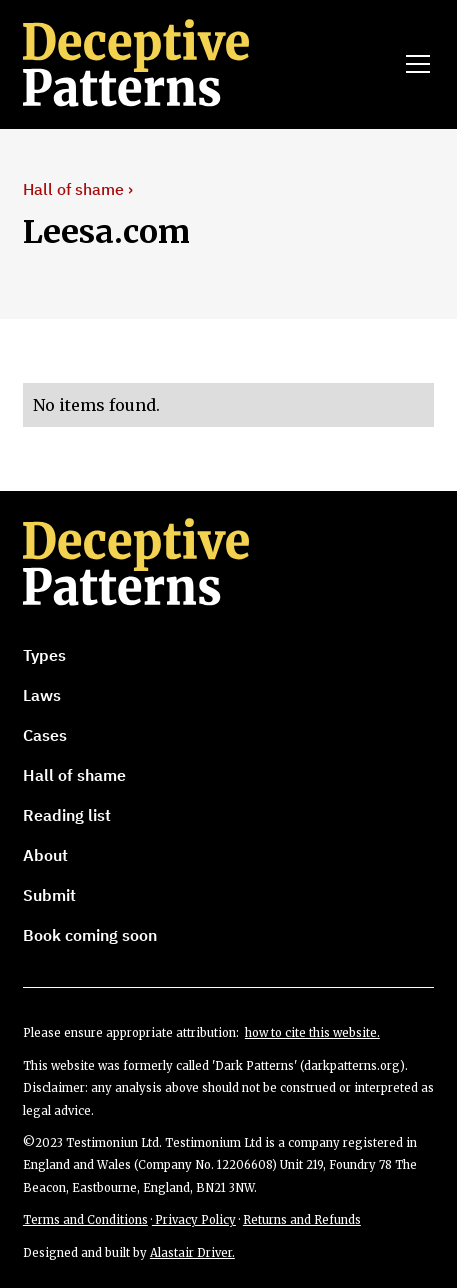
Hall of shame (74, 775)
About (45, 855)
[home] (164, 64)
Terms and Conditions (85, 1220)
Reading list (67, 815)
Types (44, 655)
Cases (45, 735)
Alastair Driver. (192, 1253)
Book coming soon (90, 935)
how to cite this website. (312, 1033)
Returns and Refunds (302, 1220)
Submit (49, 895)
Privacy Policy (194, 1220)
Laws (42, 695)
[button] (414, 64)
